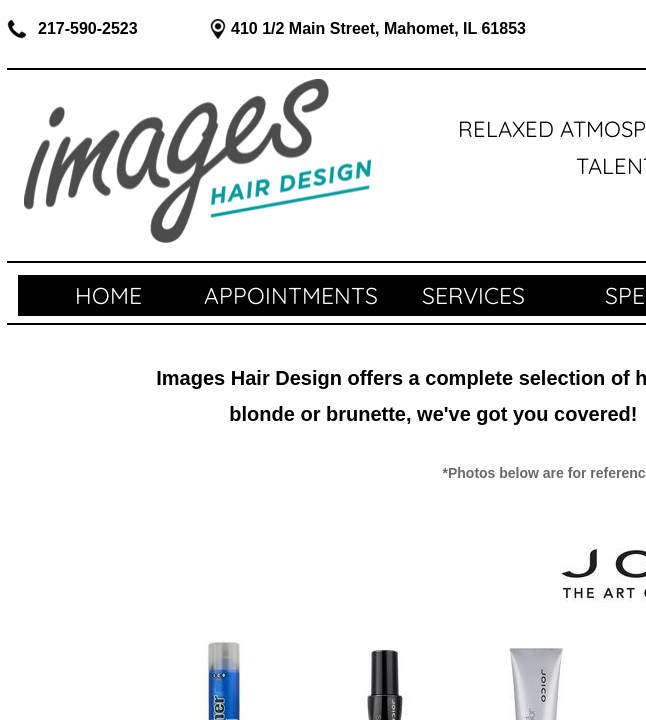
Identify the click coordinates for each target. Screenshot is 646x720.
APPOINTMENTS (291, 295)
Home (108, 295)
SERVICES (473, 295)
